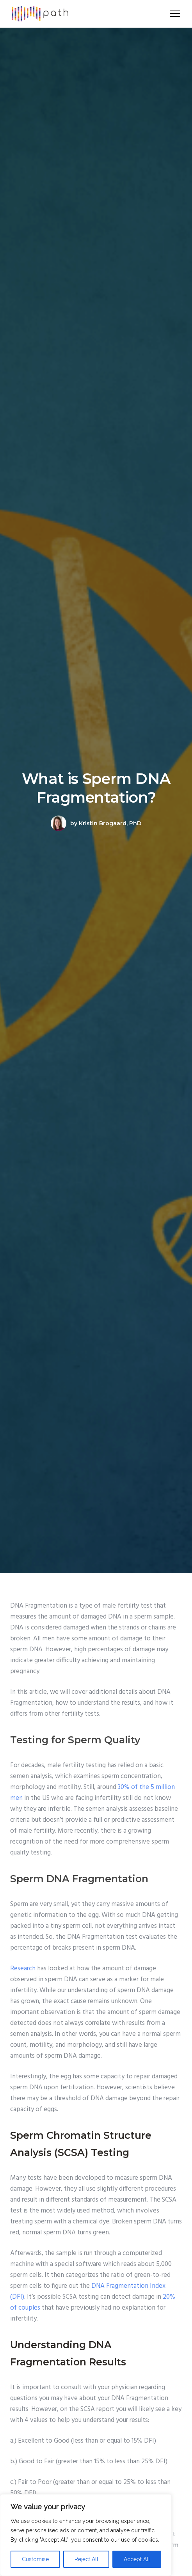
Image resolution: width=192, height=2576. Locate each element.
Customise (35, 2559)
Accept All (137, 2559)
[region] (86, 2535)
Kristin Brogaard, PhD (110, 823)
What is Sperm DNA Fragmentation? (96, 788)
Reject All (86, 2559)
